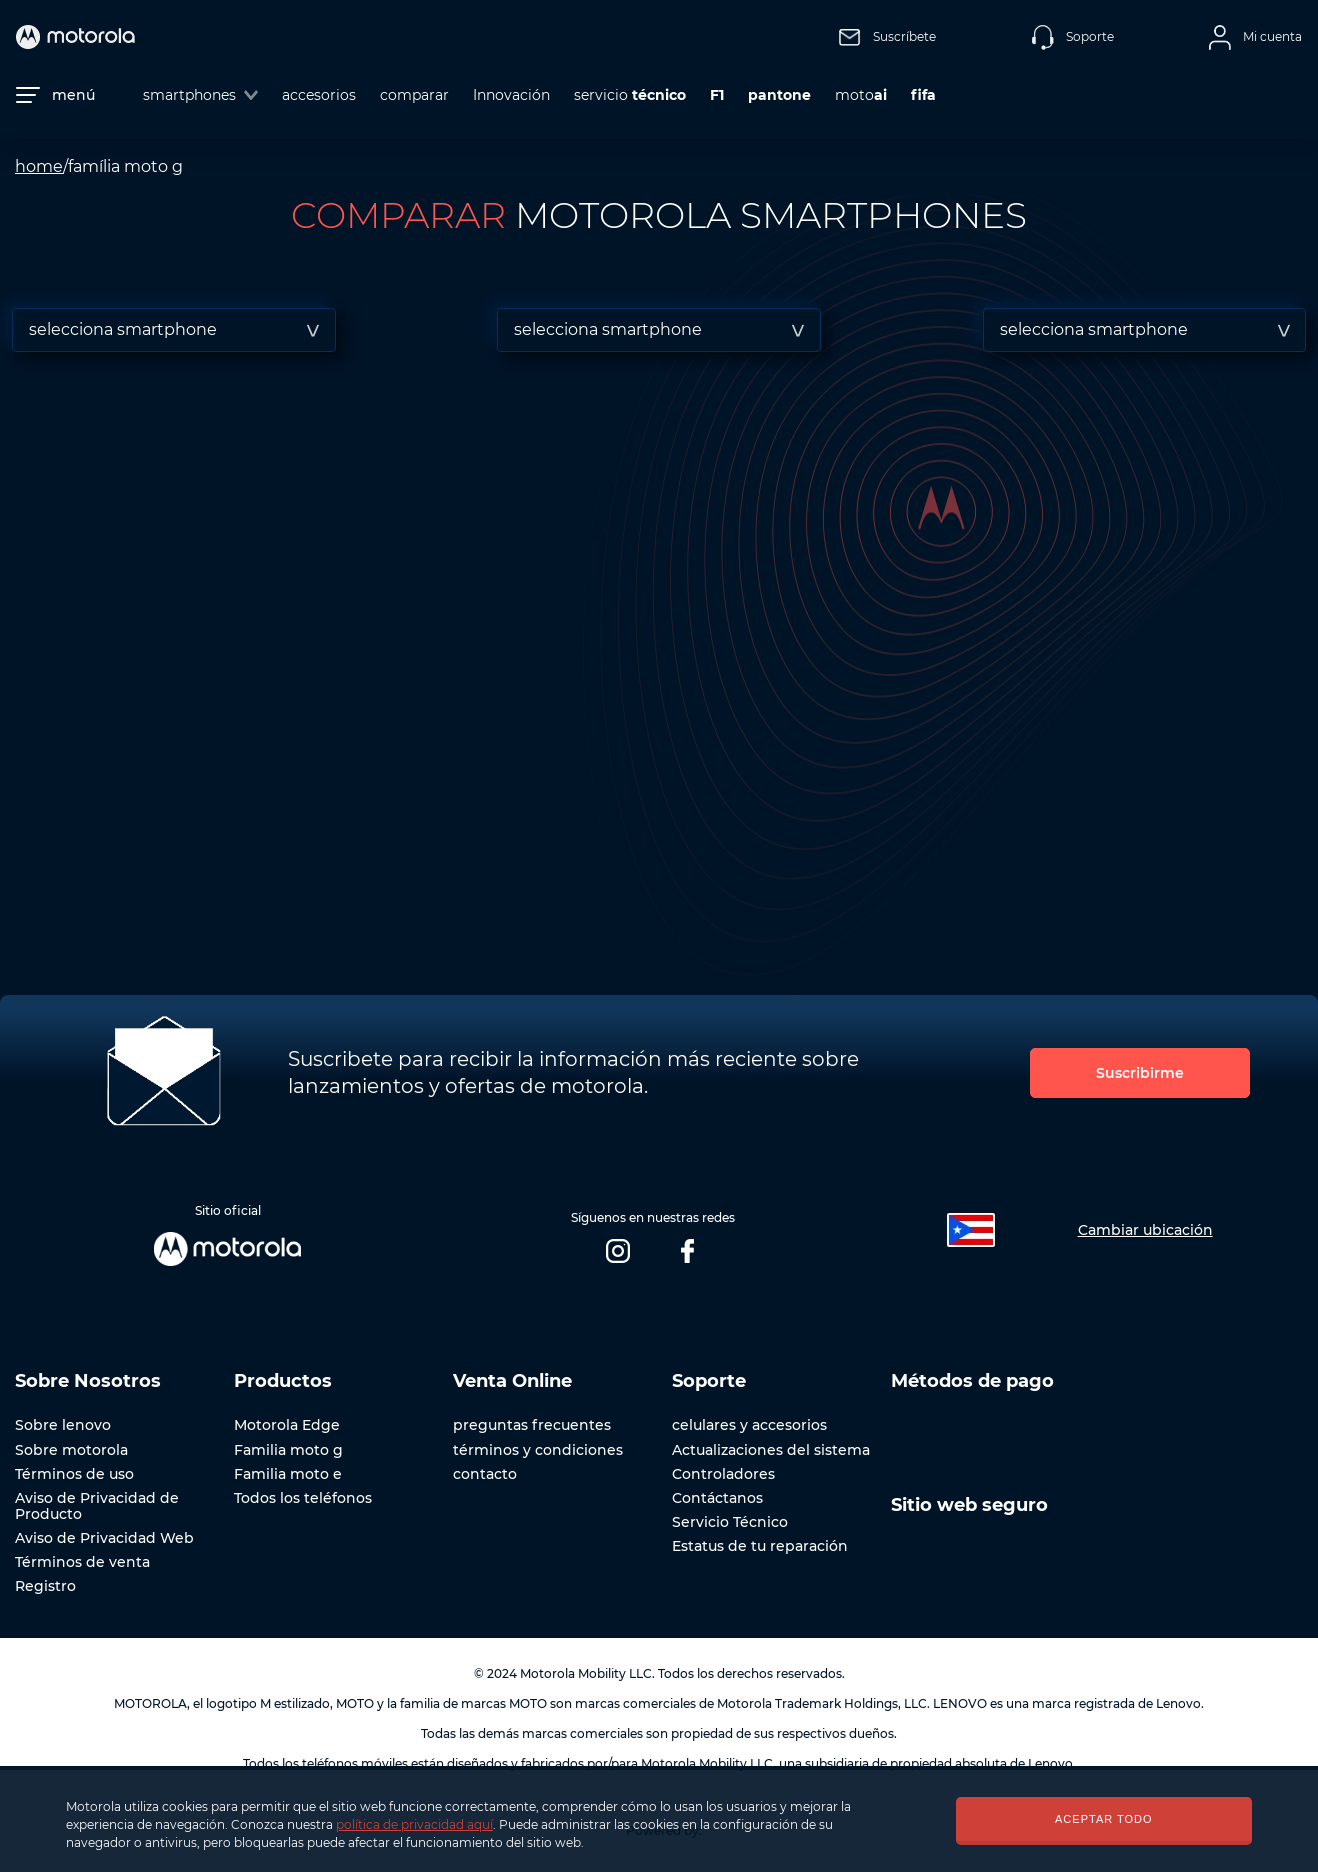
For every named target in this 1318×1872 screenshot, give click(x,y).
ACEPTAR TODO (1104, 1819)
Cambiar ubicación (1145, 1230)
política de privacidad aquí (414, 1824)
